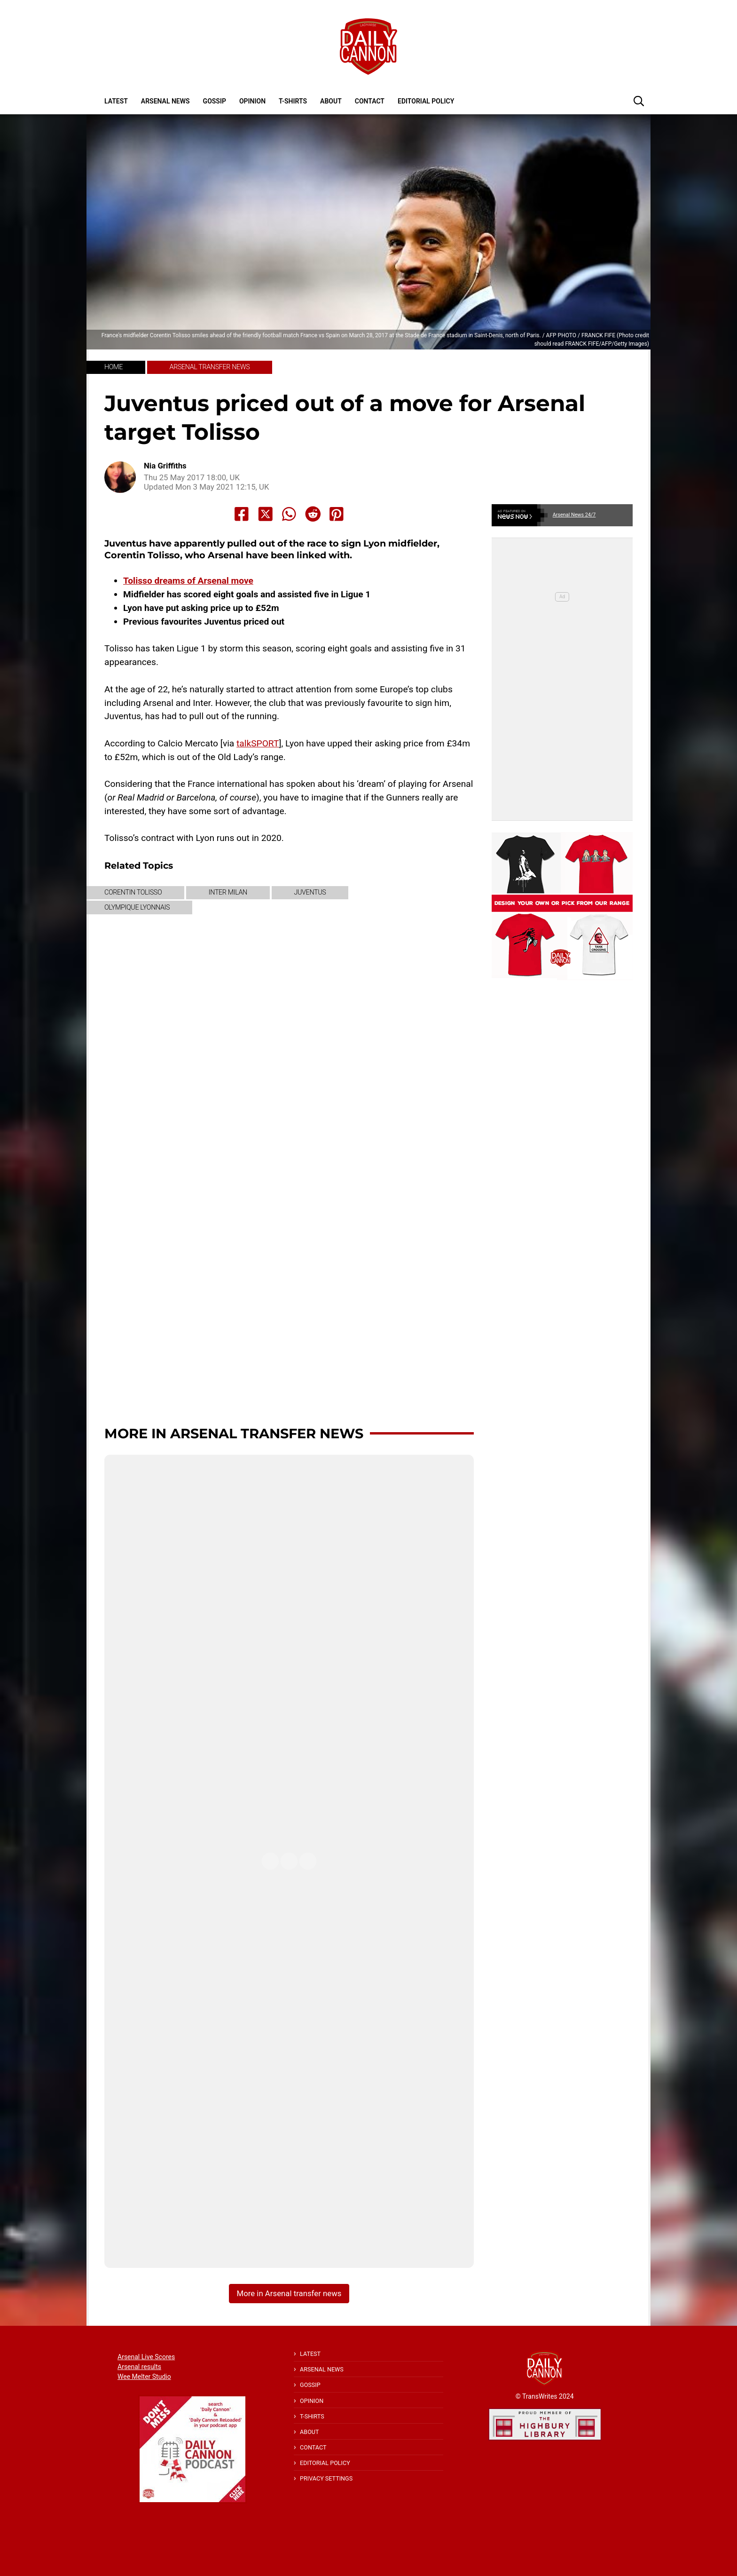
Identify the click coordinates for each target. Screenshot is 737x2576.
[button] (639, 100)
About (331, 101)
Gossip (214, 101)
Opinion (252, 101)
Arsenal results (139, 2366)
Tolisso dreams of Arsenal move (188, 580)
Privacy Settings (326, 2478)
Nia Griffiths (165, 466)
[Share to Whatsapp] (289, 514)
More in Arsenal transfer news (233, 1433)
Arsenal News (165, 101)
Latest (116, 101)
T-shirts (293, 101)
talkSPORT (257, 743)
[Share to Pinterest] (337, 514)
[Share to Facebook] (242, 514)
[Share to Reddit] (313, 514)
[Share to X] (266, 514)
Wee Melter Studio (144, 2376)
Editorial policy (426, 101)
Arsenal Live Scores (146, 2357)
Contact (369, 101)
